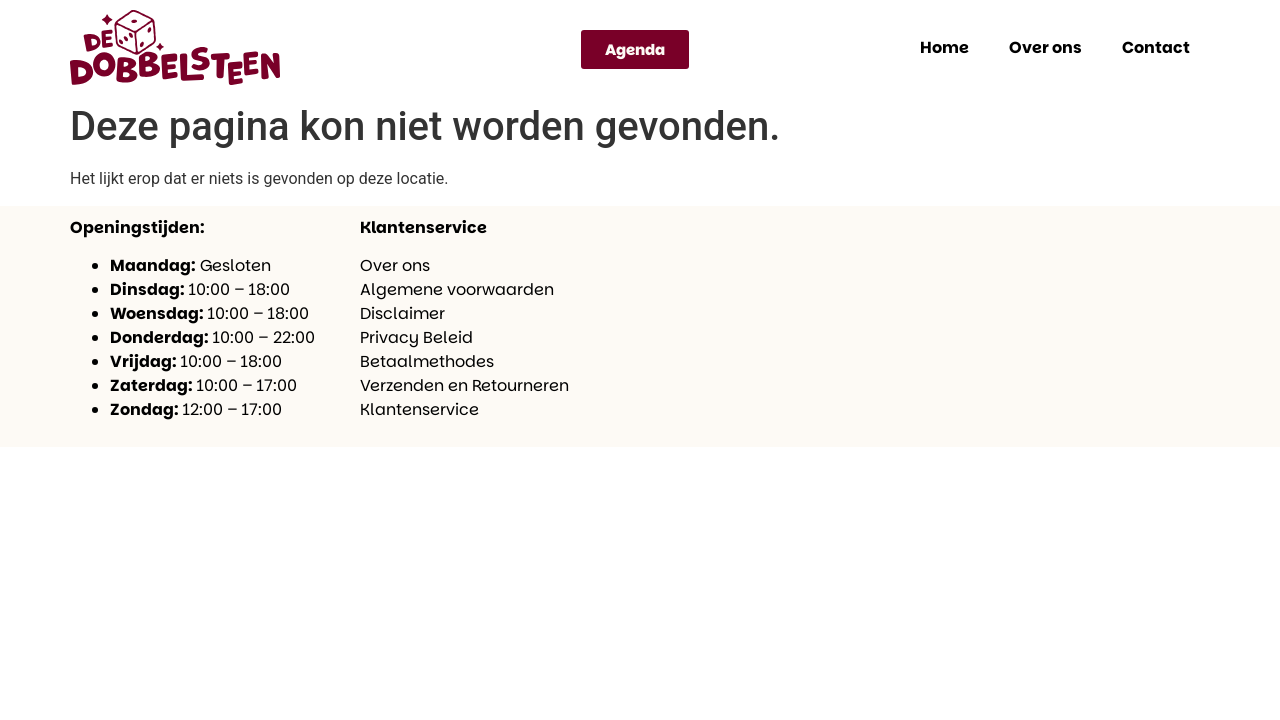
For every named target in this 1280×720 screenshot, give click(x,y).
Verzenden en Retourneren (464, 385)
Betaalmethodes (427, 361)
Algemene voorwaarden (457, 289)
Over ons (1045, 47)
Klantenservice (419, 409)
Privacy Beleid (416, 337)
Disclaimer (402, 313)
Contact (1156, 47)
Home (944, 47)
